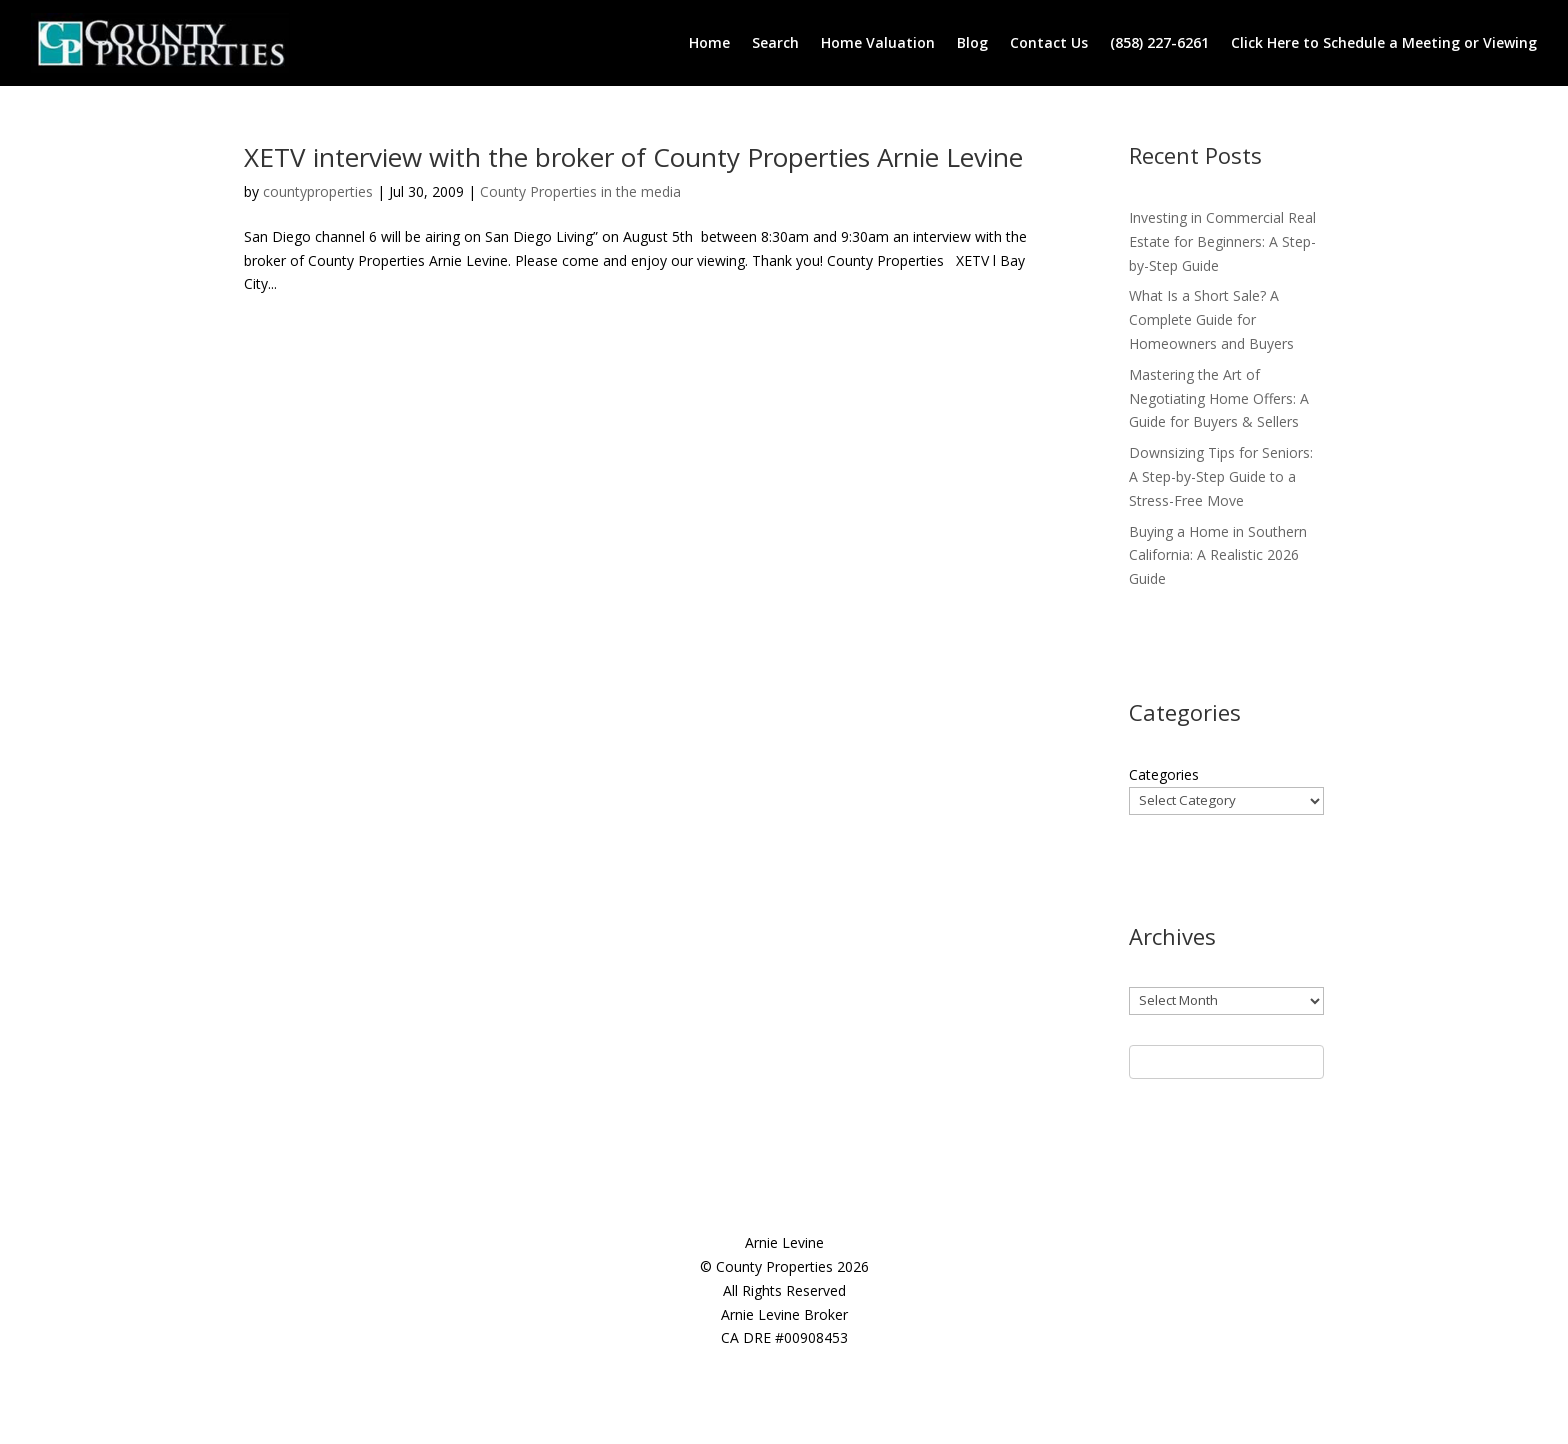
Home (709, 42)
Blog (972, 42)
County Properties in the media (580, 191)
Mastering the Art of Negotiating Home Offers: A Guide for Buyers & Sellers (1219, 398)
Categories (1164, 774)
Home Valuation (878, 42)
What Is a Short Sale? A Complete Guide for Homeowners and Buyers (1211, 319)
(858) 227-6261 (1159, 42)
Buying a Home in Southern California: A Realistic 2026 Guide (1218, 555)
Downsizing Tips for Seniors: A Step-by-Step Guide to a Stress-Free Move (1221, 476)
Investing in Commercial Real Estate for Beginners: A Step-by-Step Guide (1222, 241)
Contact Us (1049, 42)
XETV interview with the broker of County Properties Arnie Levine (633, 157)
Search (775, 42)
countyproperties (318, 191)
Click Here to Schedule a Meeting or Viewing (1384, 42)
